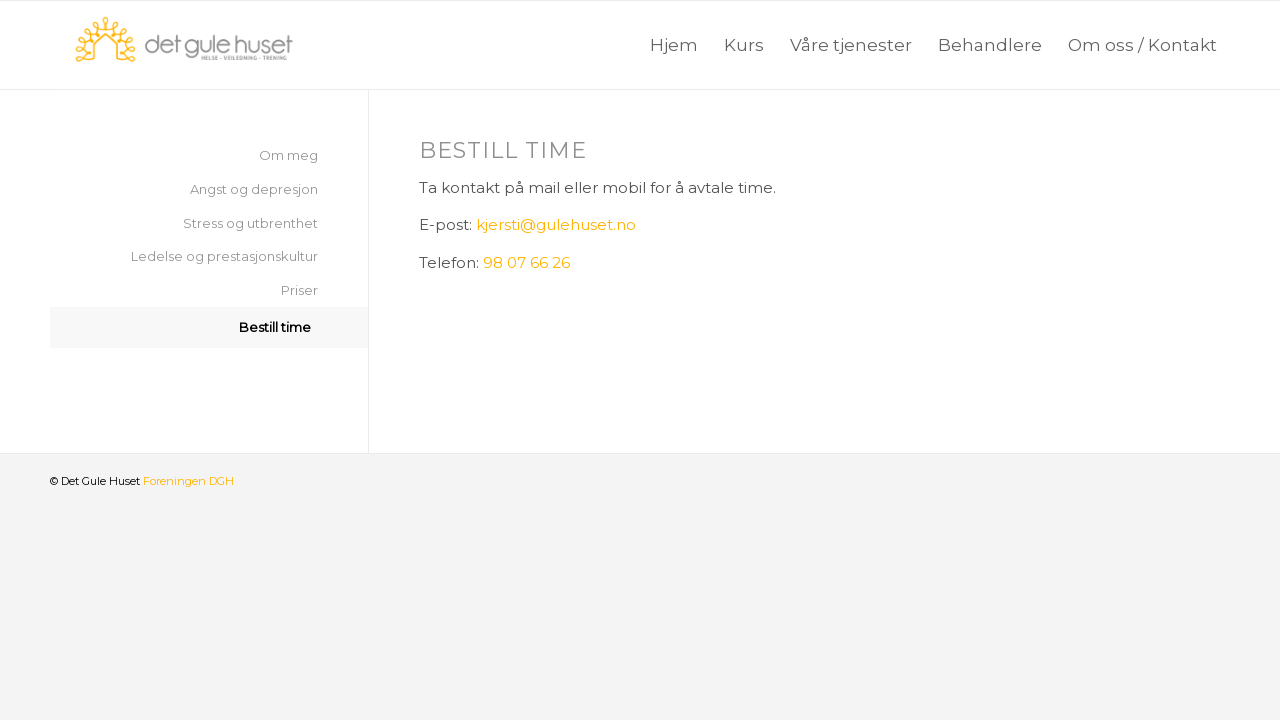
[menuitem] (674, 45)
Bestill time (275, 327)
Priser (299, 290)
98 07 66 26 (526, 262)
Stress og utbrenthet (250, 223)
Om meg (288, 155)
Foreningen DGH (188, 481)
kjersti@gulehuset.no (556, 224)
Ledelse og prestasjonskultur (224, 256)
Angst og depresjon (254, 189)
